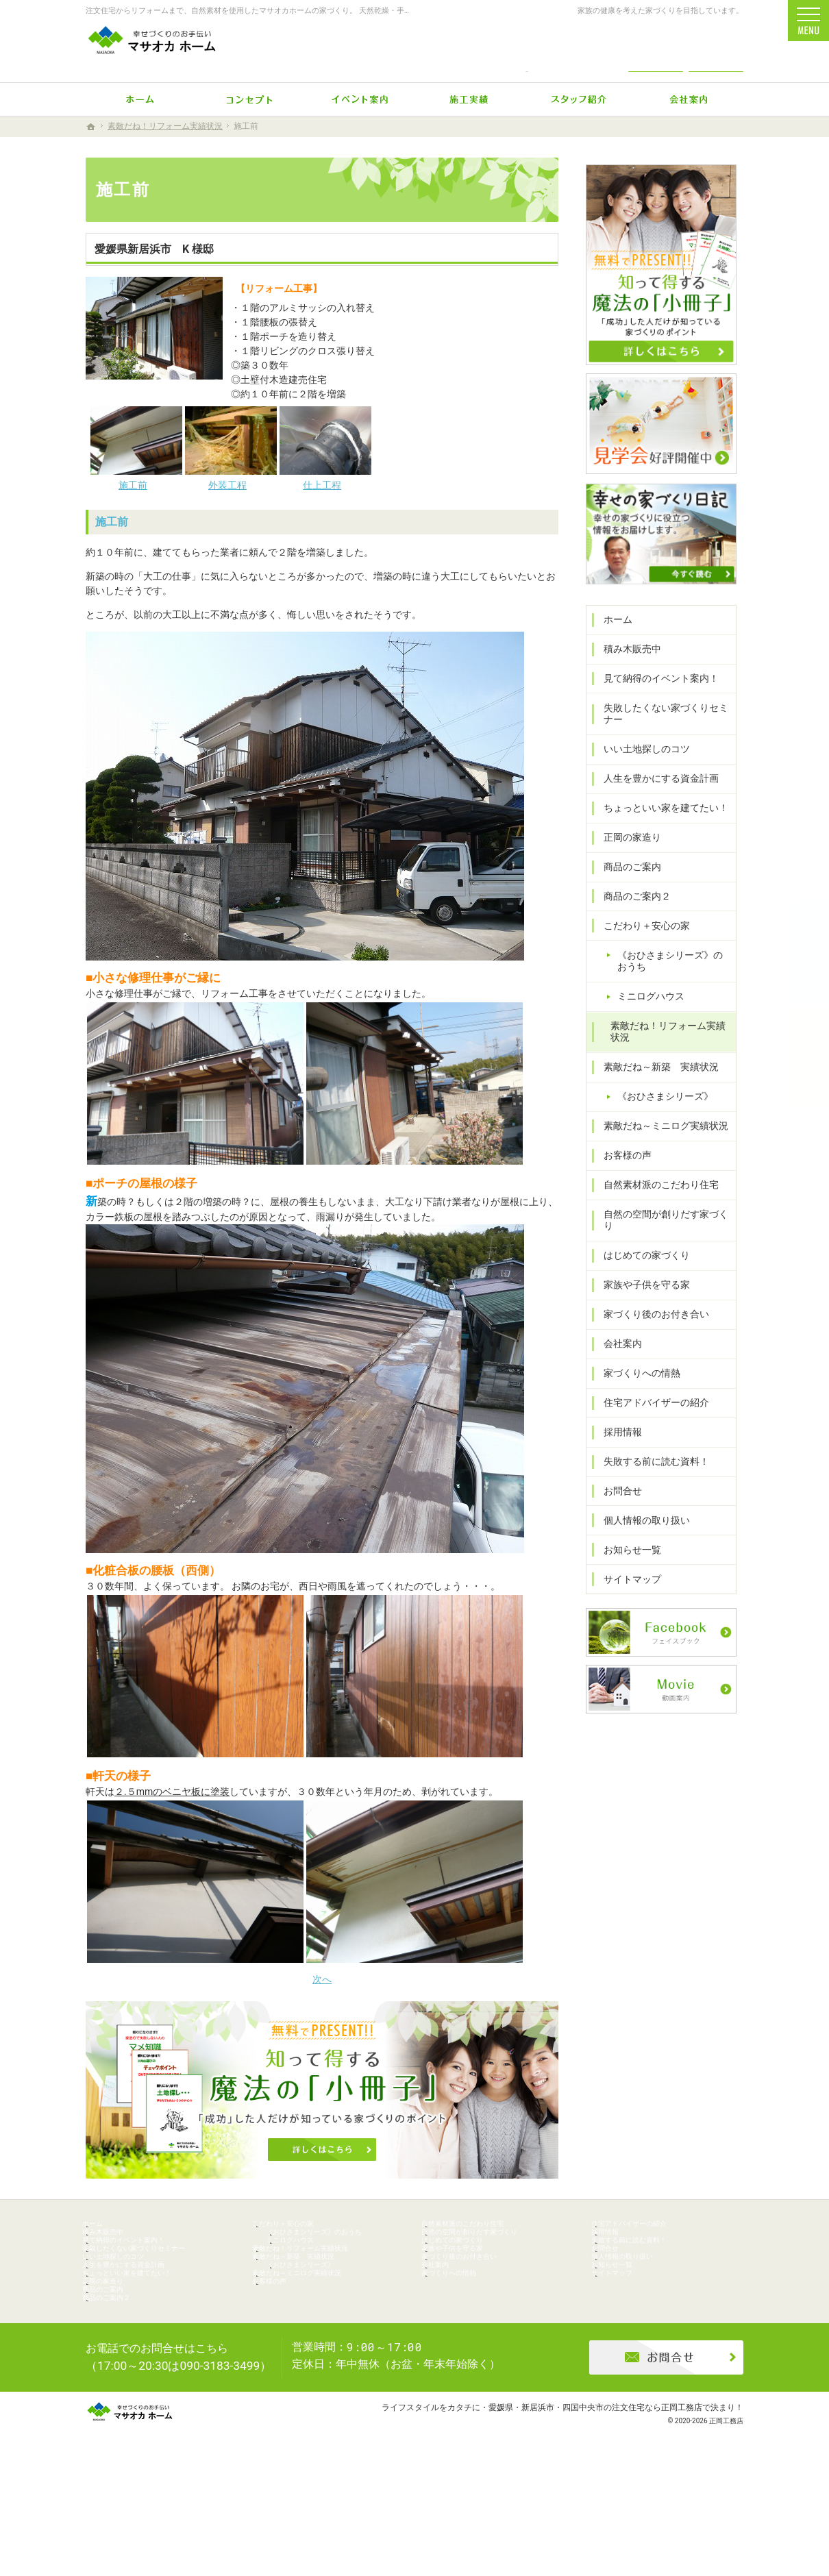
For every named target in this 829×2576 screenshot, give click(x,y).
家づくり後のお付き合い (649, 1331)
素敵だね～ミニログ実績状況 (659, 1155)
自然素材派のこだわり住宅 (654, 1214)
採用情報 (616, 1449)
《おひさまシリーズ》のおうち (672, 990)
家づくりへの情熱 (635, 1390)
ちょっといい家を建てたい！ (659, 837)
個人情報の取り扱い (640, 1537)
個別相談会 (812, 1057)
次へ (322, 1979)
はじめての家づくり (640, 1272)
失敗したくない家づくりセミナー (659, 743)
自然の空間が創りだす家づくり (664, 1243)
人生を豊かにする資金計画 (654, 807)
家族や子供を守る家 (640, 1302)
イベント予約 (812, 951)
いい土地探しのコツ (640, 778)
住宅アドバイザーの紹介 (649, 1420)
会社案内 (616, 1361)
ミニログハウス (644, 1025)
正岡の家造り (625, 866)
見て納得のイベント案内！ (654, 707)
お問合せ (616, 1508)
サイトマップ (625, 1596)
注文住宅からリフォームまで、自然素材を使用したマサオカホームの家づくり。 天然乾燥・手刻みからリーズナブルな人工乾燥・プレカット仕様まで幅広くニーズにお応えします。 (392, 10)
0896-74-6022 (527, 49)
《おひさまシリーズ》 (658, 1126)
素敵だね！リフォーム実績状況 (666, 1061)
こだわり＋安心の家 (640, 955)
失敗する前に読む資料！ (649, 1479)
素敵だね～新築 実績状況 (654, 1096)
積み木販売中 (625, 678)
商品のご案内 (625, 896)
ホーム (611, 648)
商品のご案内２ (630, 925)
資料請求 (716, 49)
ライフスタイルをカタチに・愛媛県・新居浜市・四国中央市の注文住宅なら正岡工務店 (542, 2510)
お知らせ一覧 (625, 1566)
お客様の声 (621, 1184)
